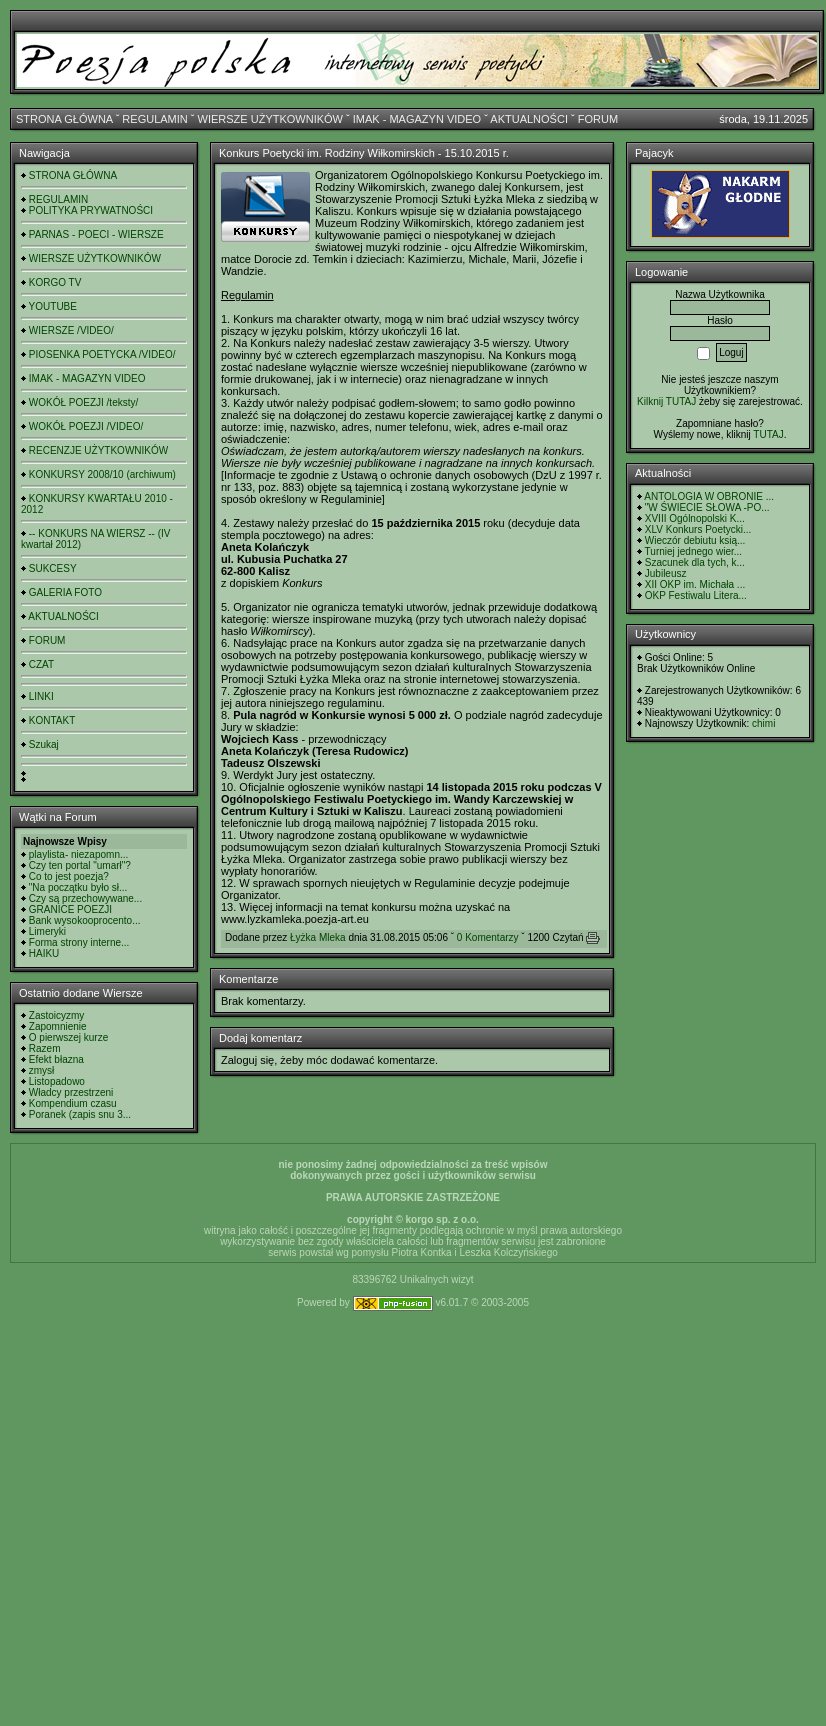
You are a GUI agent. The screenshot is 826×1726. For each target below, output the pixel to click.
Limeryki (47, 931)
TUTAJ (768, 434)
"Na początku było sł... (78, 887)
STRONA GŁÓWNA (64, 119)
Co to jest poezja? (69, 876)
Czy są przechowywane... (85, 898)
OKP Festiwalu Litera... (696, 595)
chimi (763, 723)
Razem (45, 1048)
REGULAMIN (154, 119)
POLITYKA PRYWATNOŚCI (91, 210)
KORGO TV (55, 282)
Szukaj (44, 744)
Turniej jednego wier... (693, 551)
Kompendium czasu (73, 1103)
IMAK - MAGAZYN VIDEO (417, 119)
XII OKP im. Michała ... (695, 584)
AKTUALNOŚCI (529, 119)
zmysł (42, 1070)
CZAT (41, 664)
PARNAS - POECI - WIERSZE (96, 234)
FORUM (598, 119)
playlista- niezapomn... (79, 854)
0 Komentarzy (488, 937)
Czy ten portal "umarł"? (80, 865)
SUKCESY (53, 568)
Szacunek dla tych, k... (695, 562)
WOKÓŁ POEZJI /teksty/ (83, 402)
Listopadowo (57, 1081)
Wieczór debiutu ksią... (695, 540)
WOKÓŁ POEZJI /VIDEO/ (86, 426)
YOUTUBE (53, 306)
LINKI (41, 696)
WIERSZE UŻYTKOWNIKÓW (270, 119)
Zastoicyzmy (57, 1015)
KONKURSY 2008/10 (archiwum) (102, 474)
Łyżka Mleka (318, 937)
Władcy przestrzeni (71, 1092)
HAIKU (44, 953)
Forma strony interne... (79, 942)
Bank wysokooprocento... (85, 920)
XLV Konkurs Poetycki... (698, 529)
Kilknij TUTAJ (666, 401)
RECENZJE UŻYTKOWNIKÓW (98, 450)
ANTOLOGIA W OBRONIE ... (709, 496)
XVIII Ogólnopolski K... (695, 518)
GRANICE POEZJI (70, 909)
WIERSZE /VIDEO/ (71, 330)
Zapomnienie (58, 1026)
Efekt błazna (56, 1059)
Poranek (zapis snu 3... (80, 1114)
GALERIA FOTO (65, 592)
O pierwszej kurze (68, 1037)
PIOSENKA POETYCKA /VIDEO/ (102, 354)
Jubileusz (666, 573)
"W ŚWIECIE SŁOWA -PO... (707, 507)
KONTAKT (52, 720)
